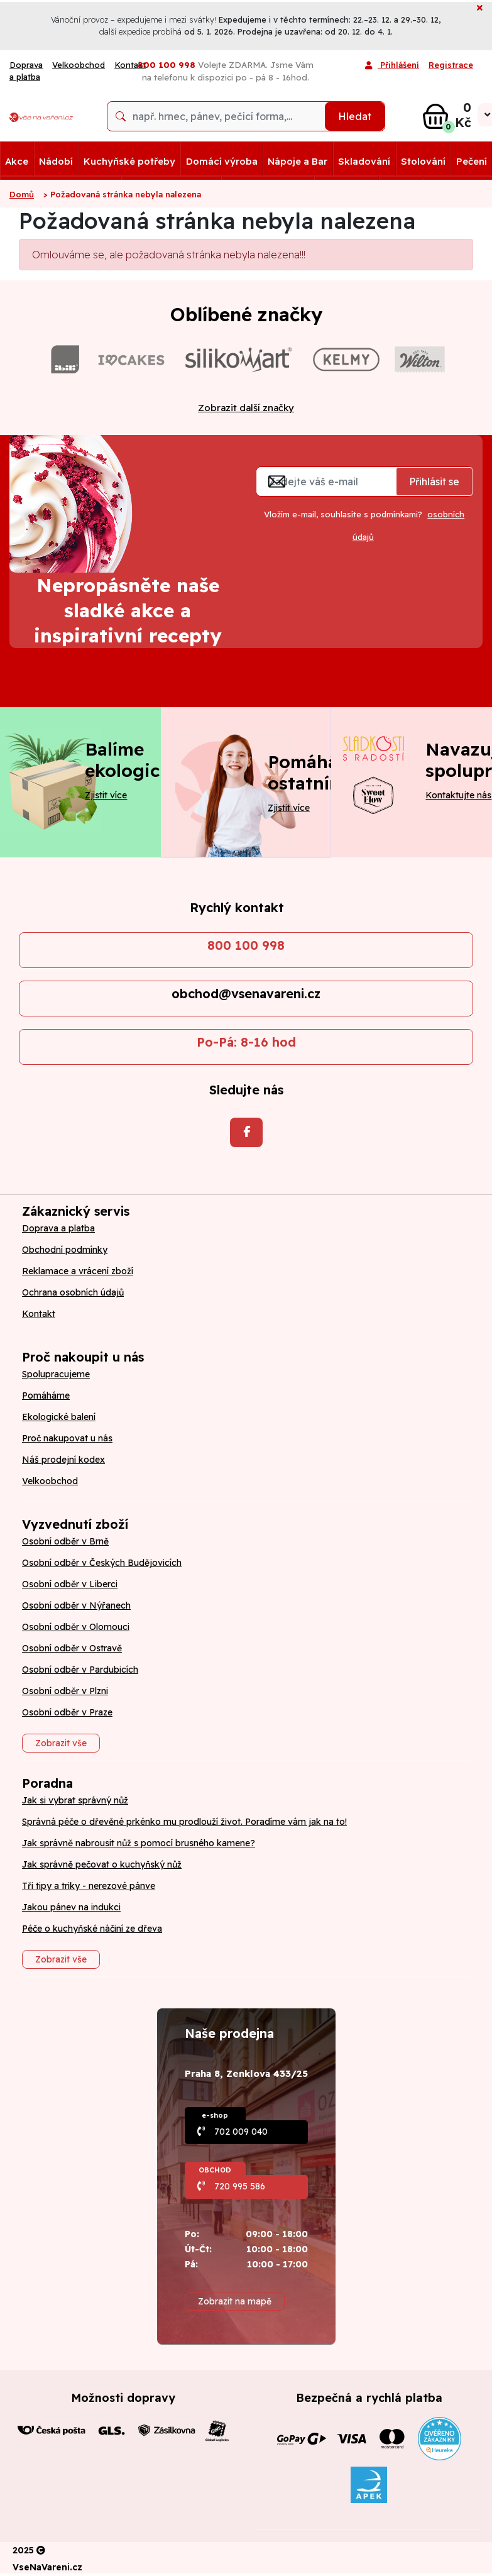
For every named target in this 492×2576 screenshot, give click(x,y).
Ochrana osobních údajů (73, 1292)
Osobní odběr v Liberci (70, 1584)
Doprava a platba (26, 71)
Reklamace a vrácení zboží (77, 1271)
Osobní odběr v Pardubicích (80, 1669)
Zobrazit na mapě (234, 2301)
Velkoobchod (78, 65)
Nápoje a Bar (297, 161)
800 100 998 (246, 945)
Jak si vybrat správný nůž (75, 1800)
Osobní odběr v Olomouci (75, 1626)
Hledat (354, 116)
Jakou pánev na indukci (71, 1907)
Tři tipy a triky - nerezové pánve (88, 1885)
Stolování (423, 161)
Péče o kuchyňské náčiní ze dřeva (92, 1928)
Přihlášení (392, 66)
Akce (16, 161)
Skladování (364, 161)
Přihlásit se (434, 481)
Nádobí (56, 161)
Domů (21, 194)
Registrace (451, 65)
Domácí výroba (222, 161)
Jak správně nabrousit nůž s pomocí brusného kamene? (138, 1843)
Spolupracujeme (56, 1374)
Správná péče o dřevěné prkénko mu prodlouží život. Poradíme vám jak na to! (184, 1821)
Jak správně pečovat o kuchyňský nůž (102, 1864)
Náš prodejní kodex (63, 1459)
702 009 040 (241, 2131)
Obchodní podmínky (64, 1249)
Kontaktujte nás (458, 795)
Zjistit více (106, 795)
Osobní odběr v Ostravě (72, 1648)
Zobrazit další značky (246, 408)
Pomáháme (46, 1395)
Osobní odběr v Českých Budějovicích (102, 1562)
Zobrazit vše (61, 1743)
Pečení (471, 161)
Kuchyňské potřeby (129, 161)
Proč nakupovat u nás (67, 1438)
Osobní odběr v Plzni (65, 1691)
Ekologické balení (59, 1417)
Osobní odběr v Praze (67, 1712)
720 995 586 (239, 2186)
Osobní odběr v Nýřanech (76, 1605)
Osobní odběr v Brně (65, 1541)
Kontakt (38, 1313)
